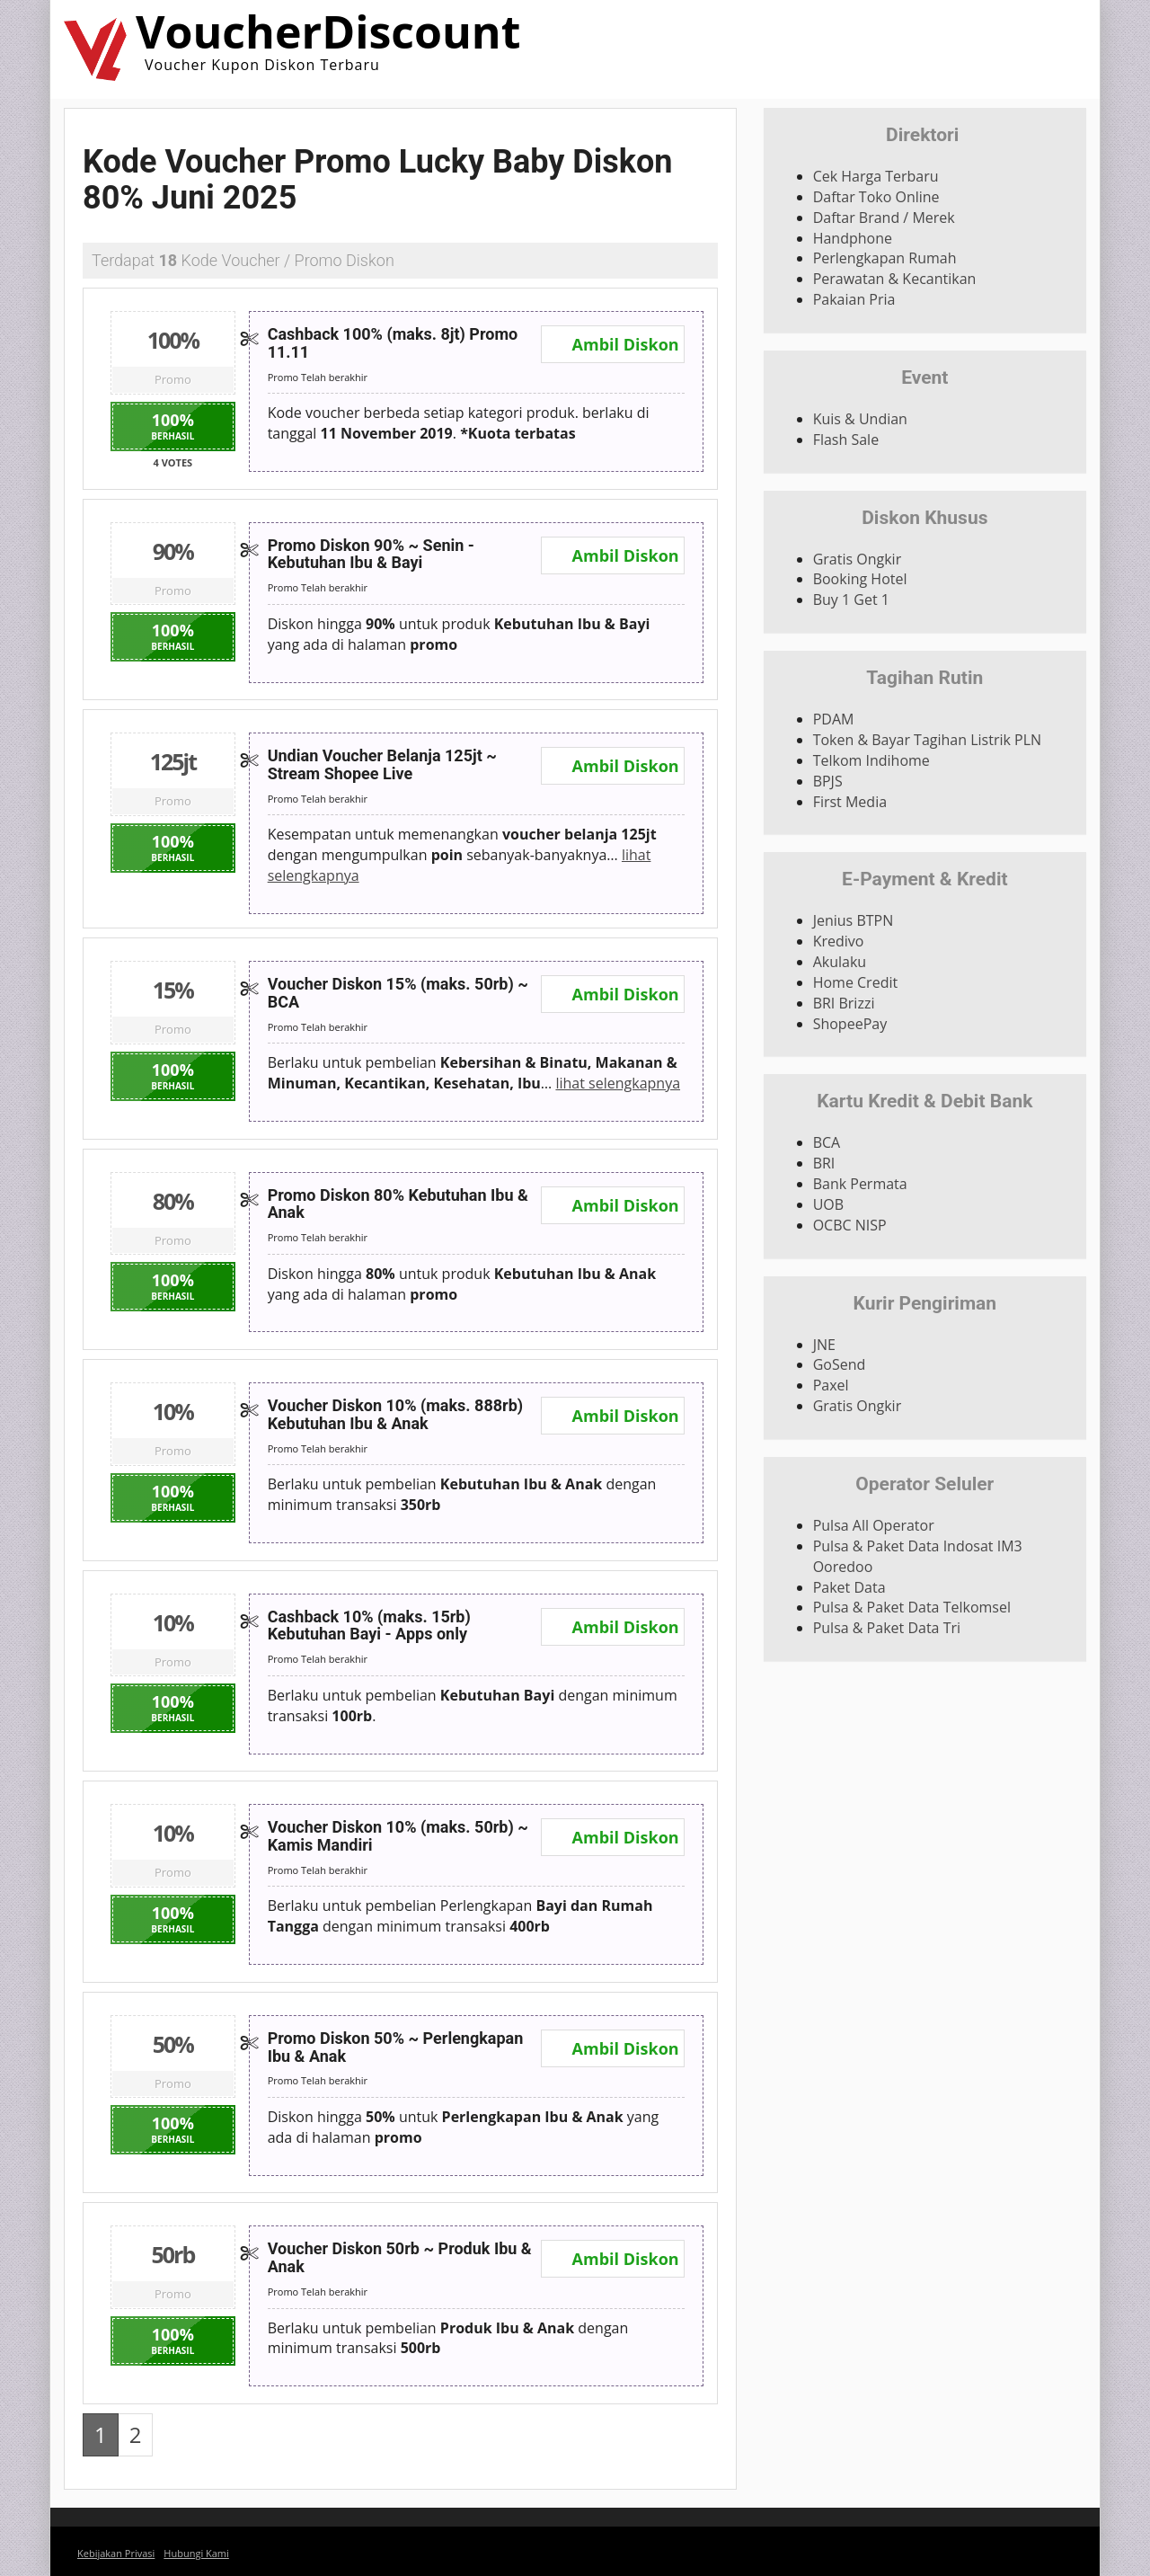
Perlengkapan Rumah (885, 258)
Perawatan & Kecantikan (895, 279)
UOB (828, 1204)
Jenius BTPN (853, 920)
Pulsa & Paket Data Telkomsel (912, 1607)
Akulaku (839, 962)
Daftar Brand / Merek (884, 217)
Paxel (831, 1385)
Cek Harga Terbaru (876, 176)
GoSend (839, 1364)
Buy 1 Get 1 (851, 599)
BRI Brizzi (844, 1003)
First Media (850, 802)
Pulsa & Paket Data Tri (886, 1628)
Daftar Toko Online (876, 197)
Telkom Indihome (871, 760)
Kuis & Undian (860, 419)
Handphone (852, 238)
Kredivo (838, 941)
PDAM (833, 719)
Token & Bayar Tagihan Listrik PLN (927, 740)
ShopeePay (850, 1024)
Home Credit (855, 982)
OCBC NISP (850, 1225)
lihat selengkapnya (617, 1083)
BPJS (828, 781)
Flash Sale (846, 439)
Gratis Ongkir (857, 559)
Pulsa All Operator (873, 1525)
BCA (827, 1142)
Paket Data (849, 1587)
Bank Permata (860, 1184)
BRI (824, 1163)
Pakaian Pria (854, 299)
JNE (824, 1345)
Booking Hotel (860, 579)
